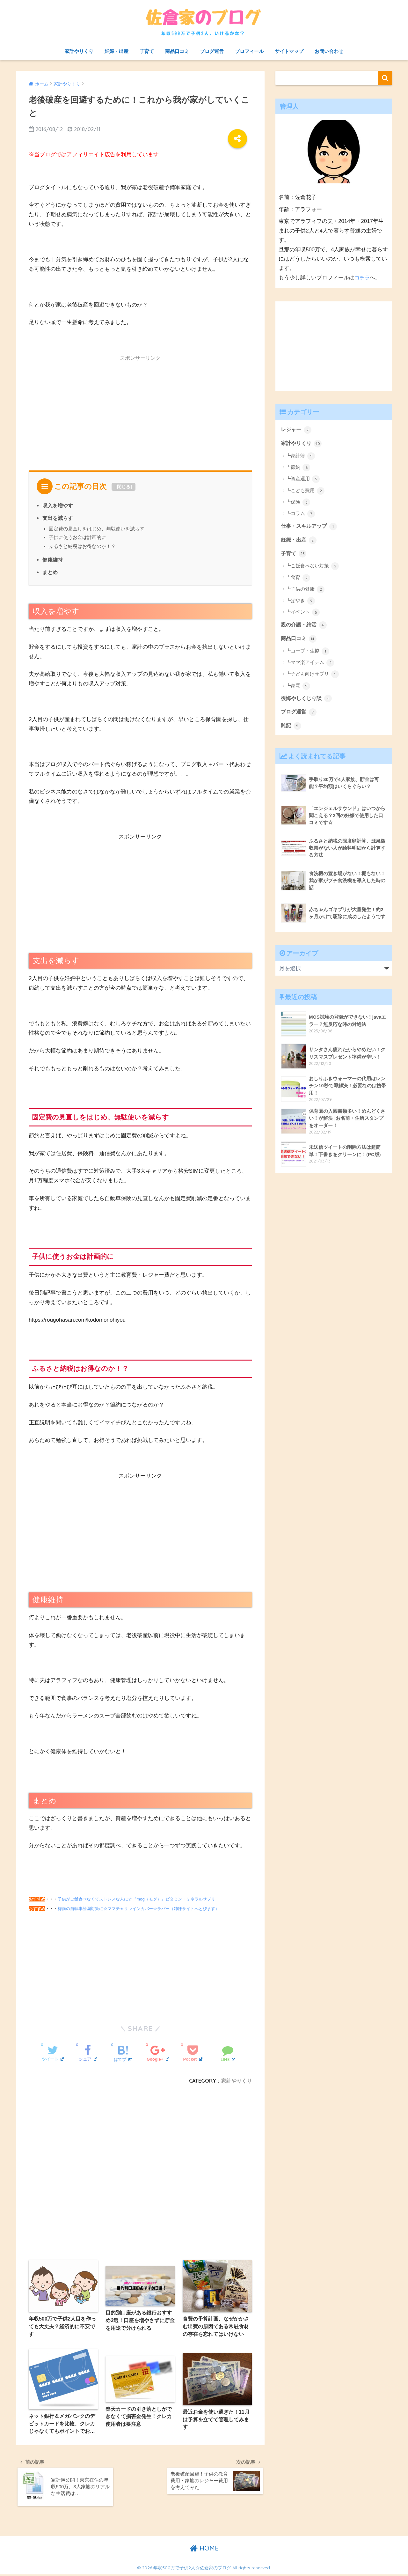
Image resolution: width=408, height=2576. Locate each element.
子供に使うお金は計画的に (77, 537)
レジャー (297, 430)
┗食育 (298, 579)
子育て (147, 51)
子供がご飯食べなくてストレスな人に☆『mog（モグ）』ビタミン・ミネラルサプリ (136, 1898)
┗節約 (298, 468)
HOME (204, 2550)
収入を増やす (57, 505)
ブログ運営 (212, 51)
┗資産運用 (303, 479)
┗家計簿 (300, 456)
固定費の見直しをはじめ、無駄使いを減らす (96, 528)
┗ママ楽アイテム (310, 664)
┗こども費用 (305, 491)
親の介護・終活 (305, 626)
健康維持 (52, 559)
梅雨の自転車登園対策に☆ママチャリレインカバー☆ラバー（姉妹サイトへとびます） (138, 1908)
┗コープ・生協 (307, 653)
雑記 (291, 728)
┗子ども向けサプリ (312, 676)
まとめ (50, 571)
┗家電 (298, 687)
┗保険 (298, 502)
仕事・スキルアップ (310, 527)
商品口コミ (177, 51)
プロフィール (249, 51)
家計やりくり (79, 51)
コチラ (362, 278)
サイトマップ (289, 51)
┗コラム (300, 514)
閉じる (123, 486)
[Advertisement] (140, 409)
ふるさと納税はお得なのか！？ (82, 545)
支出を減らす (57, 518)
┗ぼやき (300, 602)
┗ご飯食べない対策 (312, 567)
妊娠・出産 (116, 51)
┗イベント (303, 613)
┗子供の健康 (305, 590)
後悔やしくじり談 (307, 700)
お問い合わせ (329, 51)
